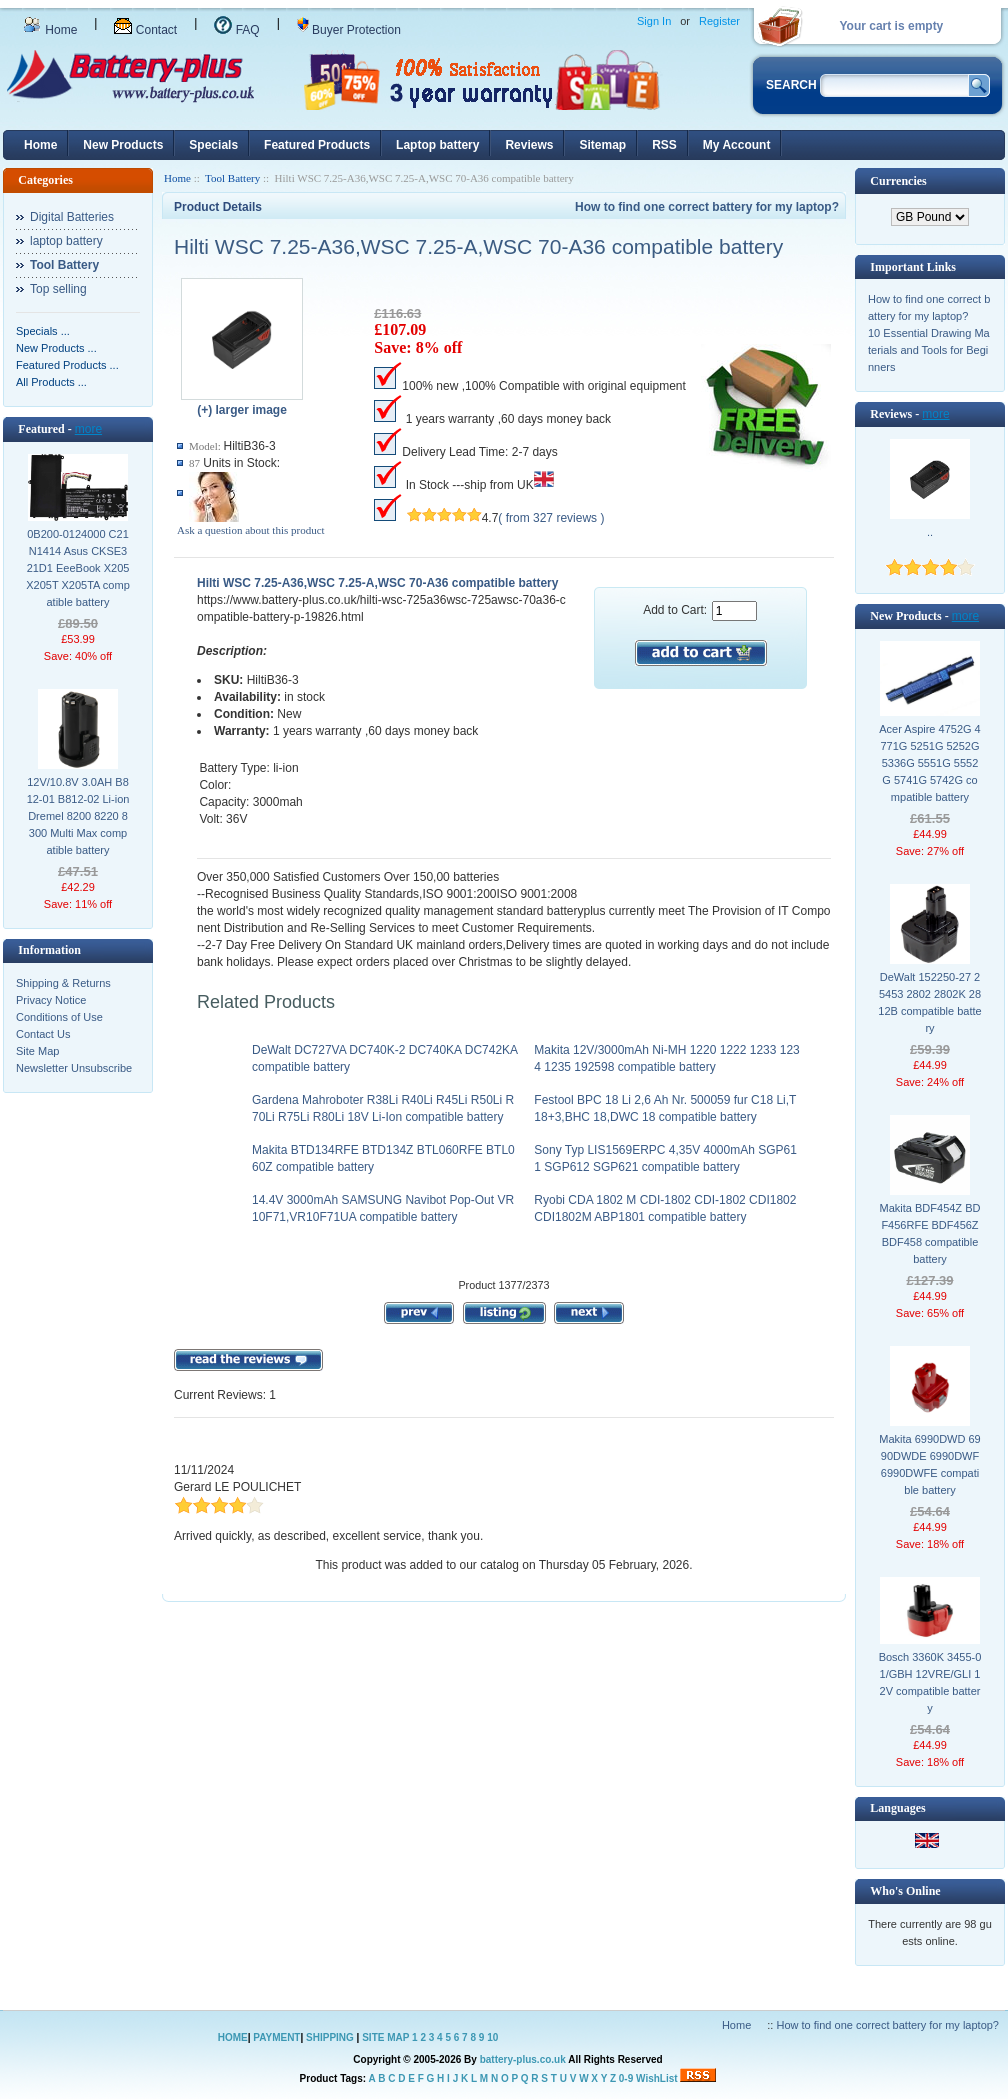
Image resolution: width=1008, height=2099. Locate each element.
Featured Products (317, 145)
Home (50, 30)
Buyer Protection (349, 30)
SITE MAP (385, 2037)
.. (930, 532)
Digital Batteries (72, 217)
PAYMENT (276, 2037)
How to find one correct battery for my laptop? (707, 207)
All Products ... (51, 382)
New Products (123, 145)
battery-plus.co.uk (523, 2059)
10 (492, 2037)
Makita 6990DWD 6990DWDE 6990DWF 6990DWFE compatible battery (930, 1464)
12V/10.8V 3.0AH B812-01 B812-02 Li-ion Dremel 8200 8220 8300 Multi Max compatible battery (78, 816)
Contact (145, 30)
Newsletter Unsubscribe (74, 1068)
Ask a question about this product (251, 530)
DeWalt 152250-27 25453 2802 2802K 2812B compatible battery (929, 1002)
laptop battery (66, 241)
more (88, 429)
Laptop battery (437, 145)
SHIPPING (330, 2037)
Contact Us (43, 1034)
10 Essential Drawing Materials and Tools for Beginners (929, 350)
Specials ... (43, 331)
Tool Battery (232, 178)
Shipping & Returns (63, 983)
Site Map (37, 1051)
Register (719, 21)
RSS (664, 145)
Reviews (529, 145)
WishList (657, 2078)
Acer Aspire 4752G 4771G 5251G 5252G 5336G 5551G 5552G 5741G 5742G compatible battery (930, 763)
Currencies (898, 181)
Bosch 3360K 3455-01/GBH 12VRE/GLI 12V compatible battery (930, 1682)
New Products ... (56, 348)
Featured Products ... (67, 365)
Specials (213, 145)
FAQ (236, 30)
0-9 (626, 2078)
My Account (737, 145)
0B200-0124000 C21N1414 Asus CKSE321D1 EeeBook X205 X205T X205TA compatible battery (78, 568)
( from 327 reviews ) (551, 518)
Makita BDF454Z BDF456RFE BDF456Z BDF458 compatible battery (930, 1233)
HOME (233, 2037)
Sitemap (602, 145)
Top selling (58, 289)
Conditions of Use (59, 1017)
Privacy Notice (51, 1000)
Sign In (654, 21)
